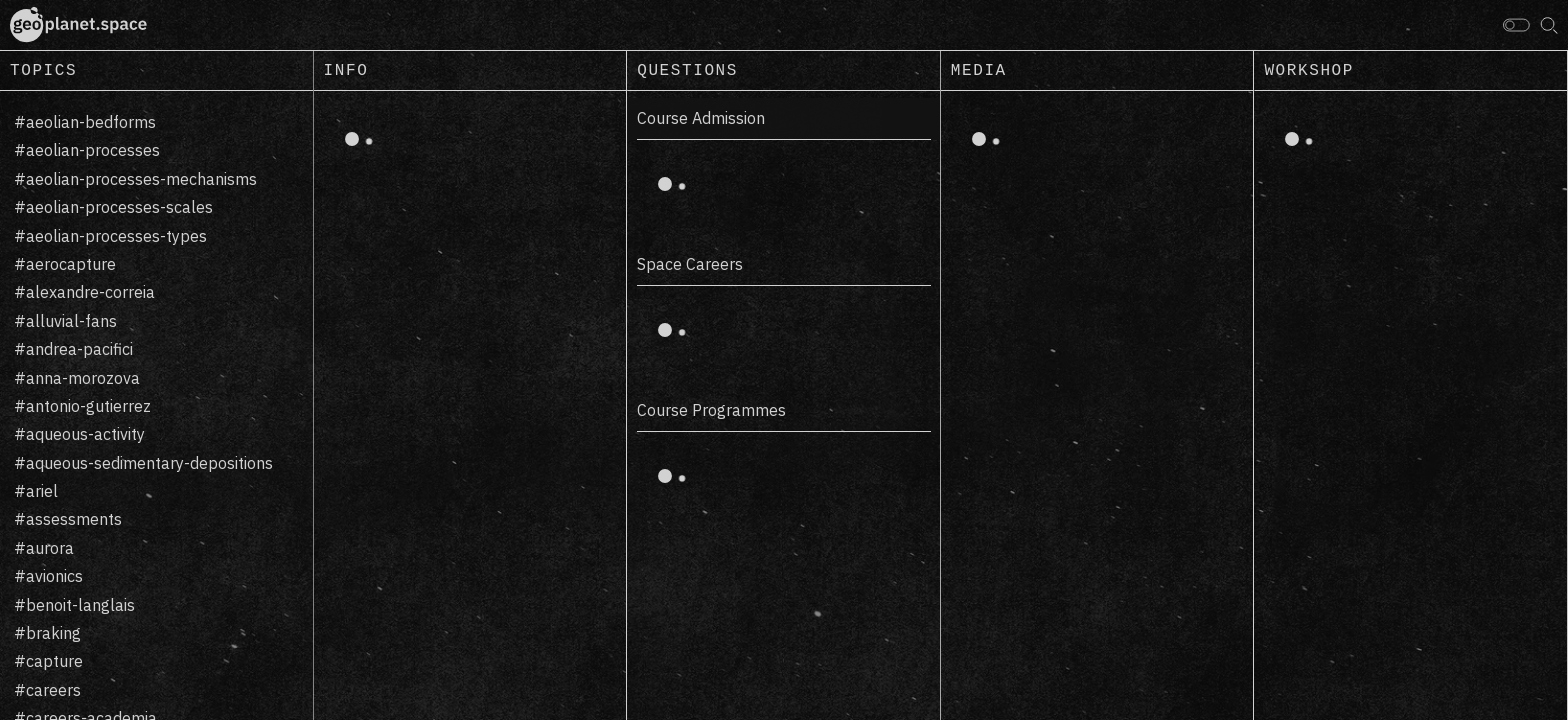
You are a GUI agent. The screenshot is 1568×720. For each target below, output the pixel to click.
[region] (157, 405)
